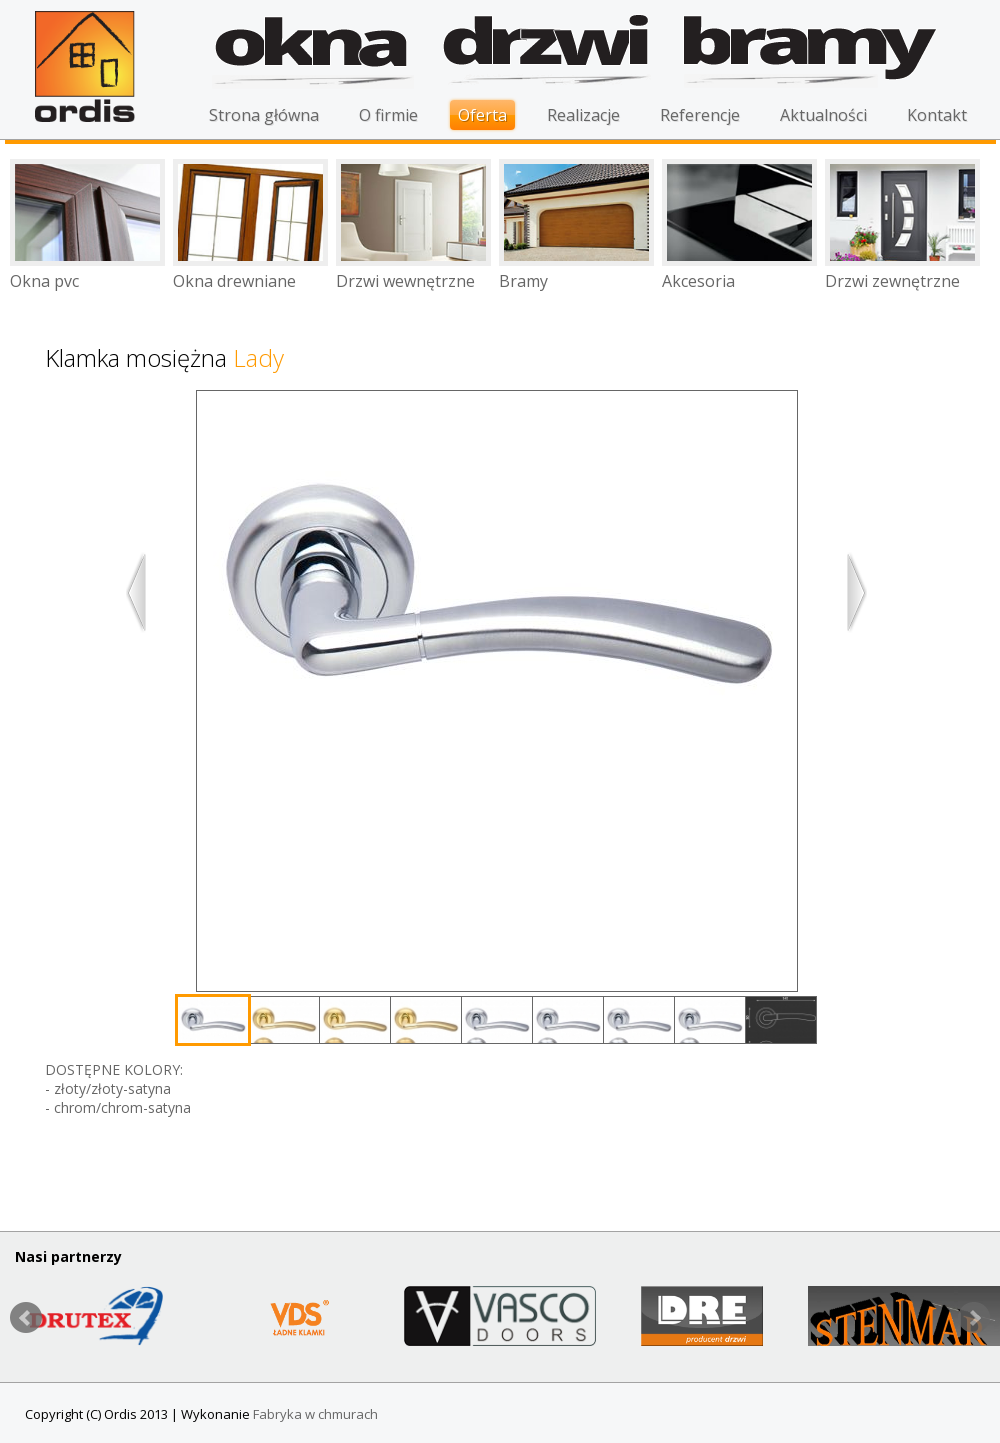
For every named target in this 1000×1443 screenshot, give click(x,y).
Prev (26, 1318)
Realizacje (583, 115)
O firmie (388, 115)
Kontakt (937, 115)
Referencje (700, 115)
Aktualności (823, 115)
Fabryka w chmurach (315, 1414)
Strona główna (264, 115)
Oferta (482, 115)
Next (974, 1318)
